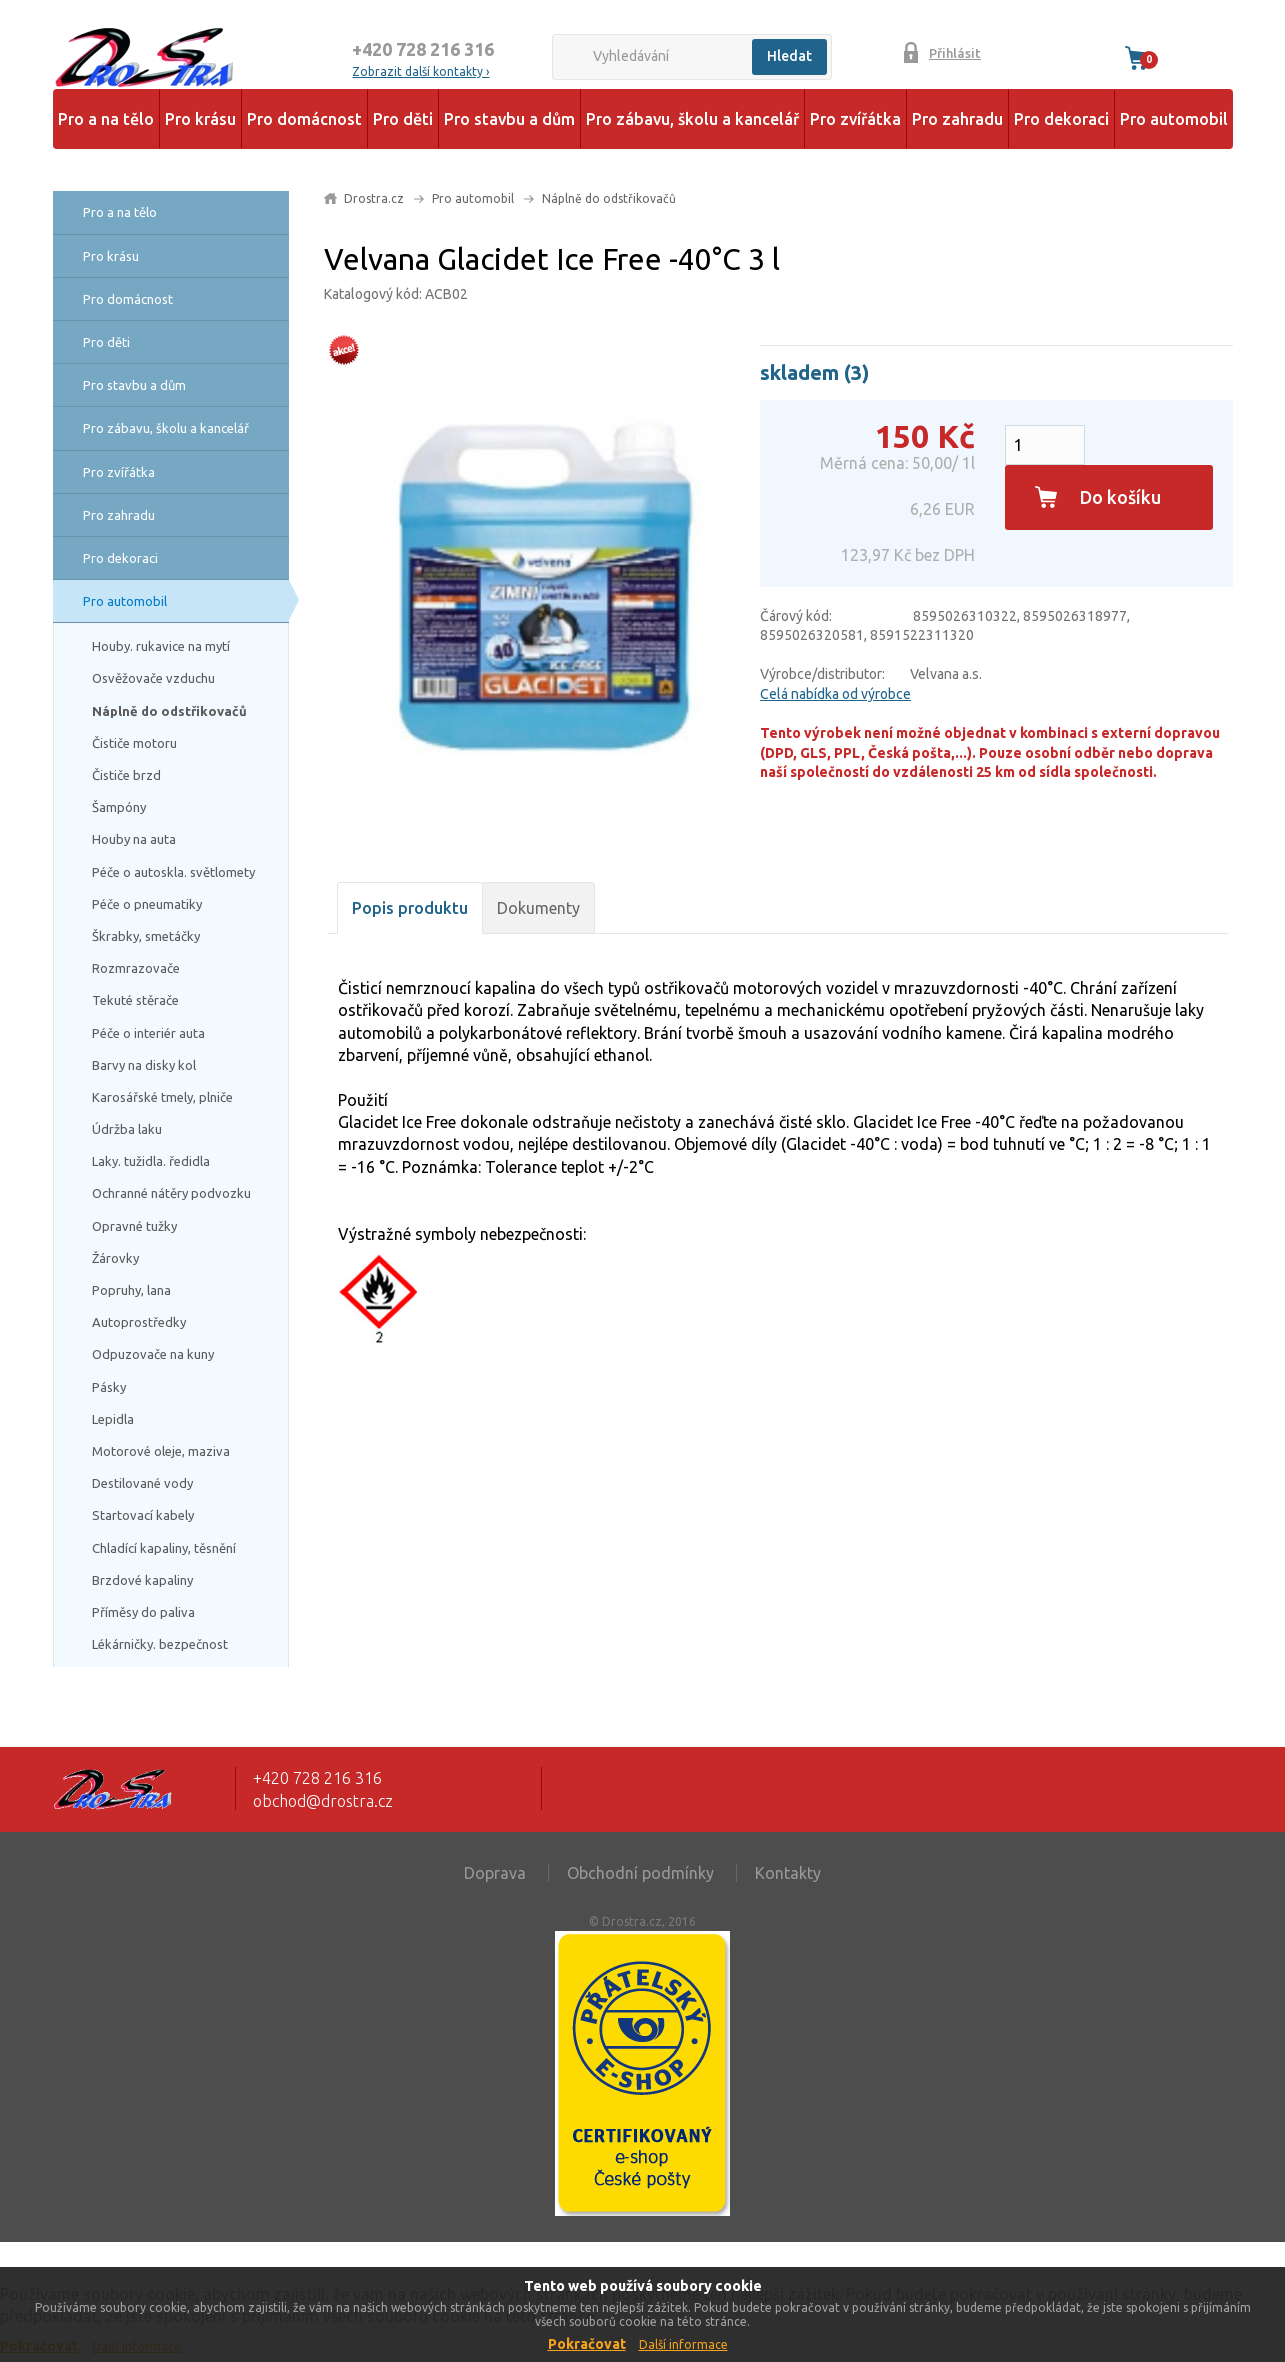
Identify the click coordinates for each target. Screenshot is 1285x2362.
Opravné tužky (134, 1226)
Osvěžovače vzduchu (153, 678)
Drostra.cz (374, 198)
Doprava (495, 1873)
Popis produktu (410, 908)
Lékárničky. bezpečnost (160, 1644)
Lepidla (113, 1419)
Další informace (683, 2344)
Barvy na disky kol (144, 1065)
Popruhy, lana (131, 1290)
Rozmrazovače (136, 968)
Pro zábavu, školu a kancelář (692, 119)
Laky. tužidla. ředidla (151, 1161)
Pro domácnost (304, 119)
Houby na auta (134, 839)
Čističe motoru (134, 743)
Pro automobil (1174, 119)
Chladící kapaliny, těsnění (164, 1548)
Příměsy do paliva (143, 1612)
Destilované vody (142, 1483)
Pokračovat (587, 2344)
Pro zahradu (957, 119)
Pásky (109, 1387)
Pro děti (403, 119)
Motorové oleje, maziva (161, 1451)
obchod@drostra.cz (323, 1801)
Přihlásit (955, 53)
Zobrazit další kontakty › (420, 71)
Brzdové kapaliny (142, 1580)
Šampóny (119, 807)
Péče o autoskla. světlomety (173, 872)
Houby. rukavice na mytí (161, 646)
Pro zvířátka (855, 119)
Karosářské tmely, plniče (162, 1097)
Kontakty (788, 1873)
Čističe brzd (126, 775)
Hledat (789, 56)
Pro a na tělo (106, 119)
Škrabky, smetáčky (146, 936)
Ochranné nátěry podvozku (171, 1193)
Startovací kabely (143, 1515)
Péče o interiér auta (148, 1033)
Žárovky (115, 1258)
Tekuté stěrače (135, 1000)
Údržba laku (127, 1129)
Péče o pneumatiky (147, 904)
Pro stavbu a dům (509, 119)
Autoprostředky (139, 1322)
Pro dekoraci (1061, 119)
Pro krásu (200, 119)
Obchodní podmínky (640, 1873)
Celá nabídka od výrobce (835, 694)
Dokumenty (538, 908)
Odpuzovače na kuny (153, 1354)
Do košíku (1120, 497)
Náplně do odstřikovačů (169, 711)
